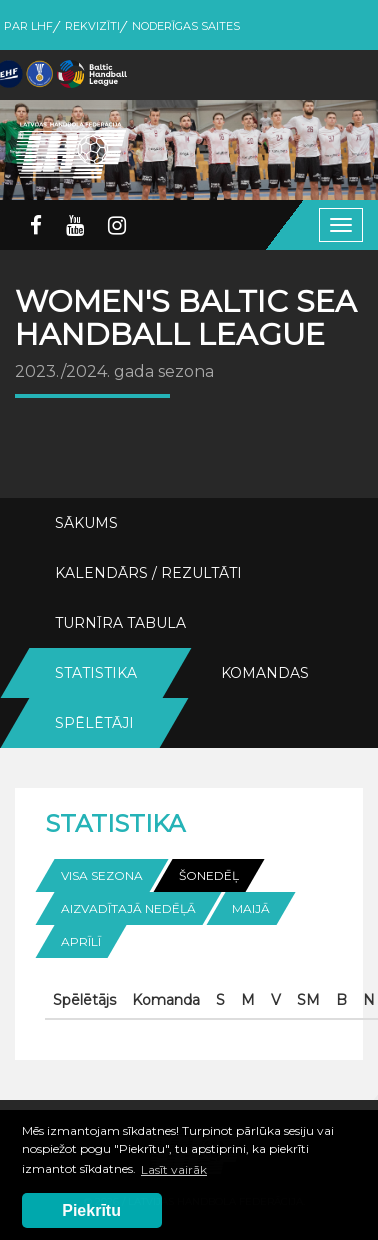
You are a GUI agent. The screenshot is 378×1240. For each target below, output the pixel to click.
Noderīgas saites (186, 26)
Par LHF (28, 26)
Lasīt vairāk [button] (174, 1169)
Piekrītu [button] (91, 1210)
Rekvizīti (92, 26)
